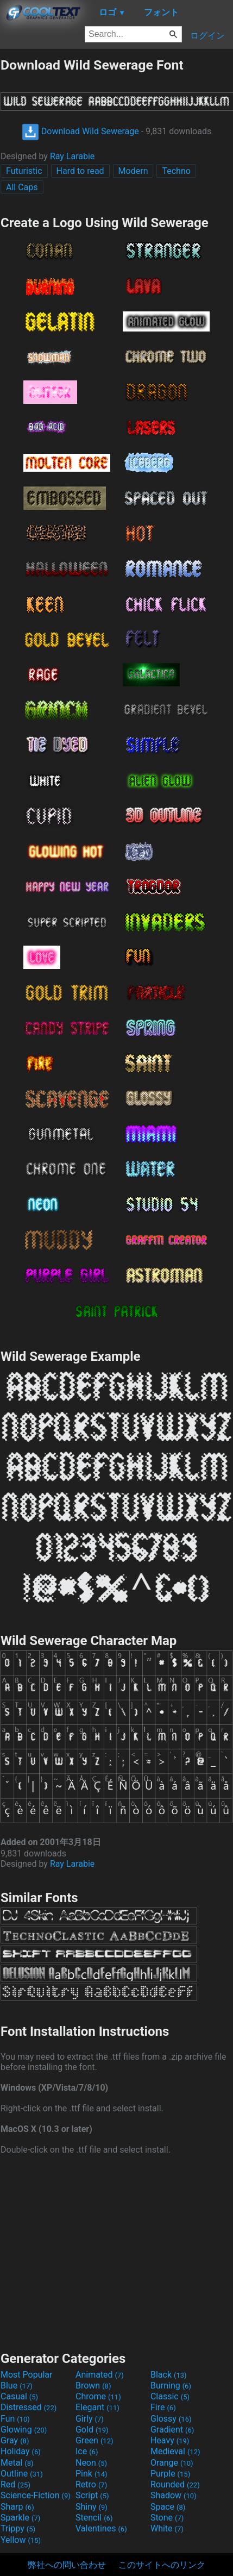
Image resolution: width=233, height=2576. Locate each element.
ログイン (207, 35)
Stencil (93, 2517)
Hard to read (80, 171)
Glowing (24, 2429)
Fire (163, 2407)
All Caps (22, 187)
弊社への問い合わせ (67, 2565)
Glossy (171, 2419)
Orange (171, 2463)
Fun (15, 2419)
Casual (19, 2396)
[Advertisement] (117, 2251)
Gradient (172, 2429)
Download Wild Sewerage (80, 131)
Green (94, 2440)
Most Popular (27, 2374)
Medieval (175, 2451)
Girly (89, 2419)
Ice (86, 2451)
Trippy (18, 2528)
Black (168, 2374)
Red (15, 2484)
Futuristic (24, 171)
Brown (93, 2385)
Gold (92, 2429)
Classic (170, 2396)
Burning (170, 2385)
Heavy (169, 2440)
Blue (17, 2385)
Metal (17, 2463)
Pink (91, 2473)
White (167, 2528)
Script (92, 2495)
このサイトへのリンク (161, 2565)
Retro (91, 2484)
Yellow (21, 2540)
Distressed (28, 2407)
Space (167, 2507)
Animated (99, 2374)
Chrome (98, 2396)
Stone (167, 2517)
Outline (22, 2473)
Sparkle (20, 2517)
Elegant (97, 2407)
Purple (170, 2473)
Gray (15, 2440)
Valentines (101, 2528)
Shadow (173, 2495)
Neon (91, 2463)
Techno (176, 171)
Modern (133, 171)
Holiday (21, 2451)
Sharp (17, 2507)
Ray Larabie (72, 156)
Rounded (175, 2484)
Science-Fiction (36, 2495)
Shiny (91, 2507)
